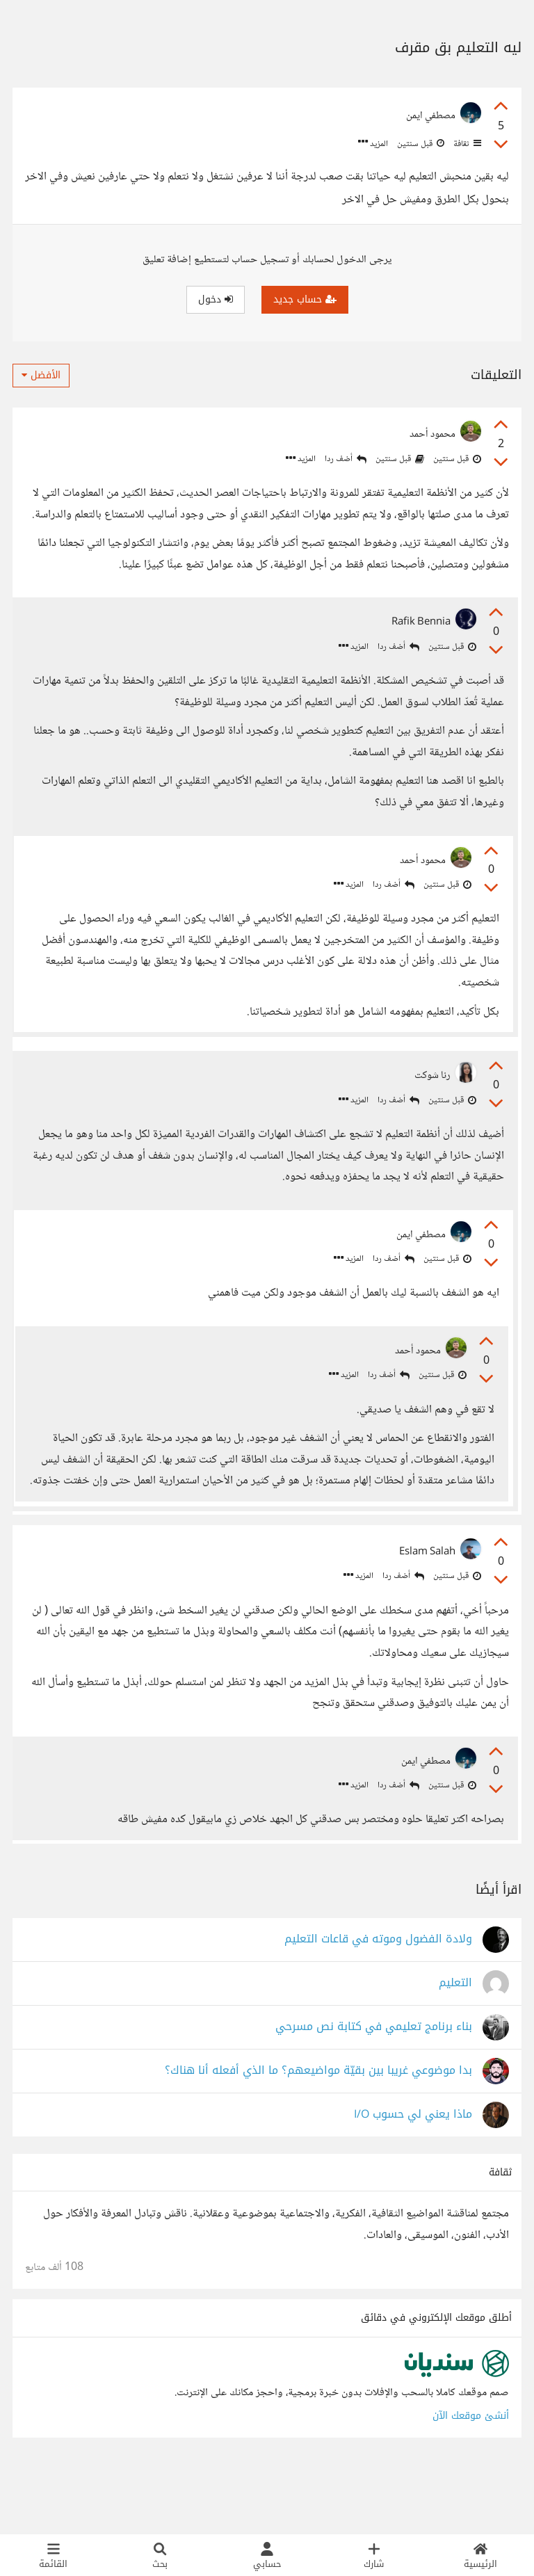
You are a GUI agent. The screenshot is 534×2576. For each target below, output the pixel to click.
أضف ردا (345, 459)
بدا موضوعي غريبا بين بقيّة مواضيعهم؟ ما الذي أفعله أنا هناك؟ (318, 2135)
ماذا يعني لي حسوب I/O (413, 2179)
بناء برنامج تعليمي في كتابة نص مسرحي (373, 2091)
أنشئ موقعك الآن (470, 2479)
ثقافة (466, 144)
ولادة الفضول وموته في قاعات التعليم (378, 2003)
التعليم (455, 2047)
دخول (215, 299)
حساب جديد (305, 299)
